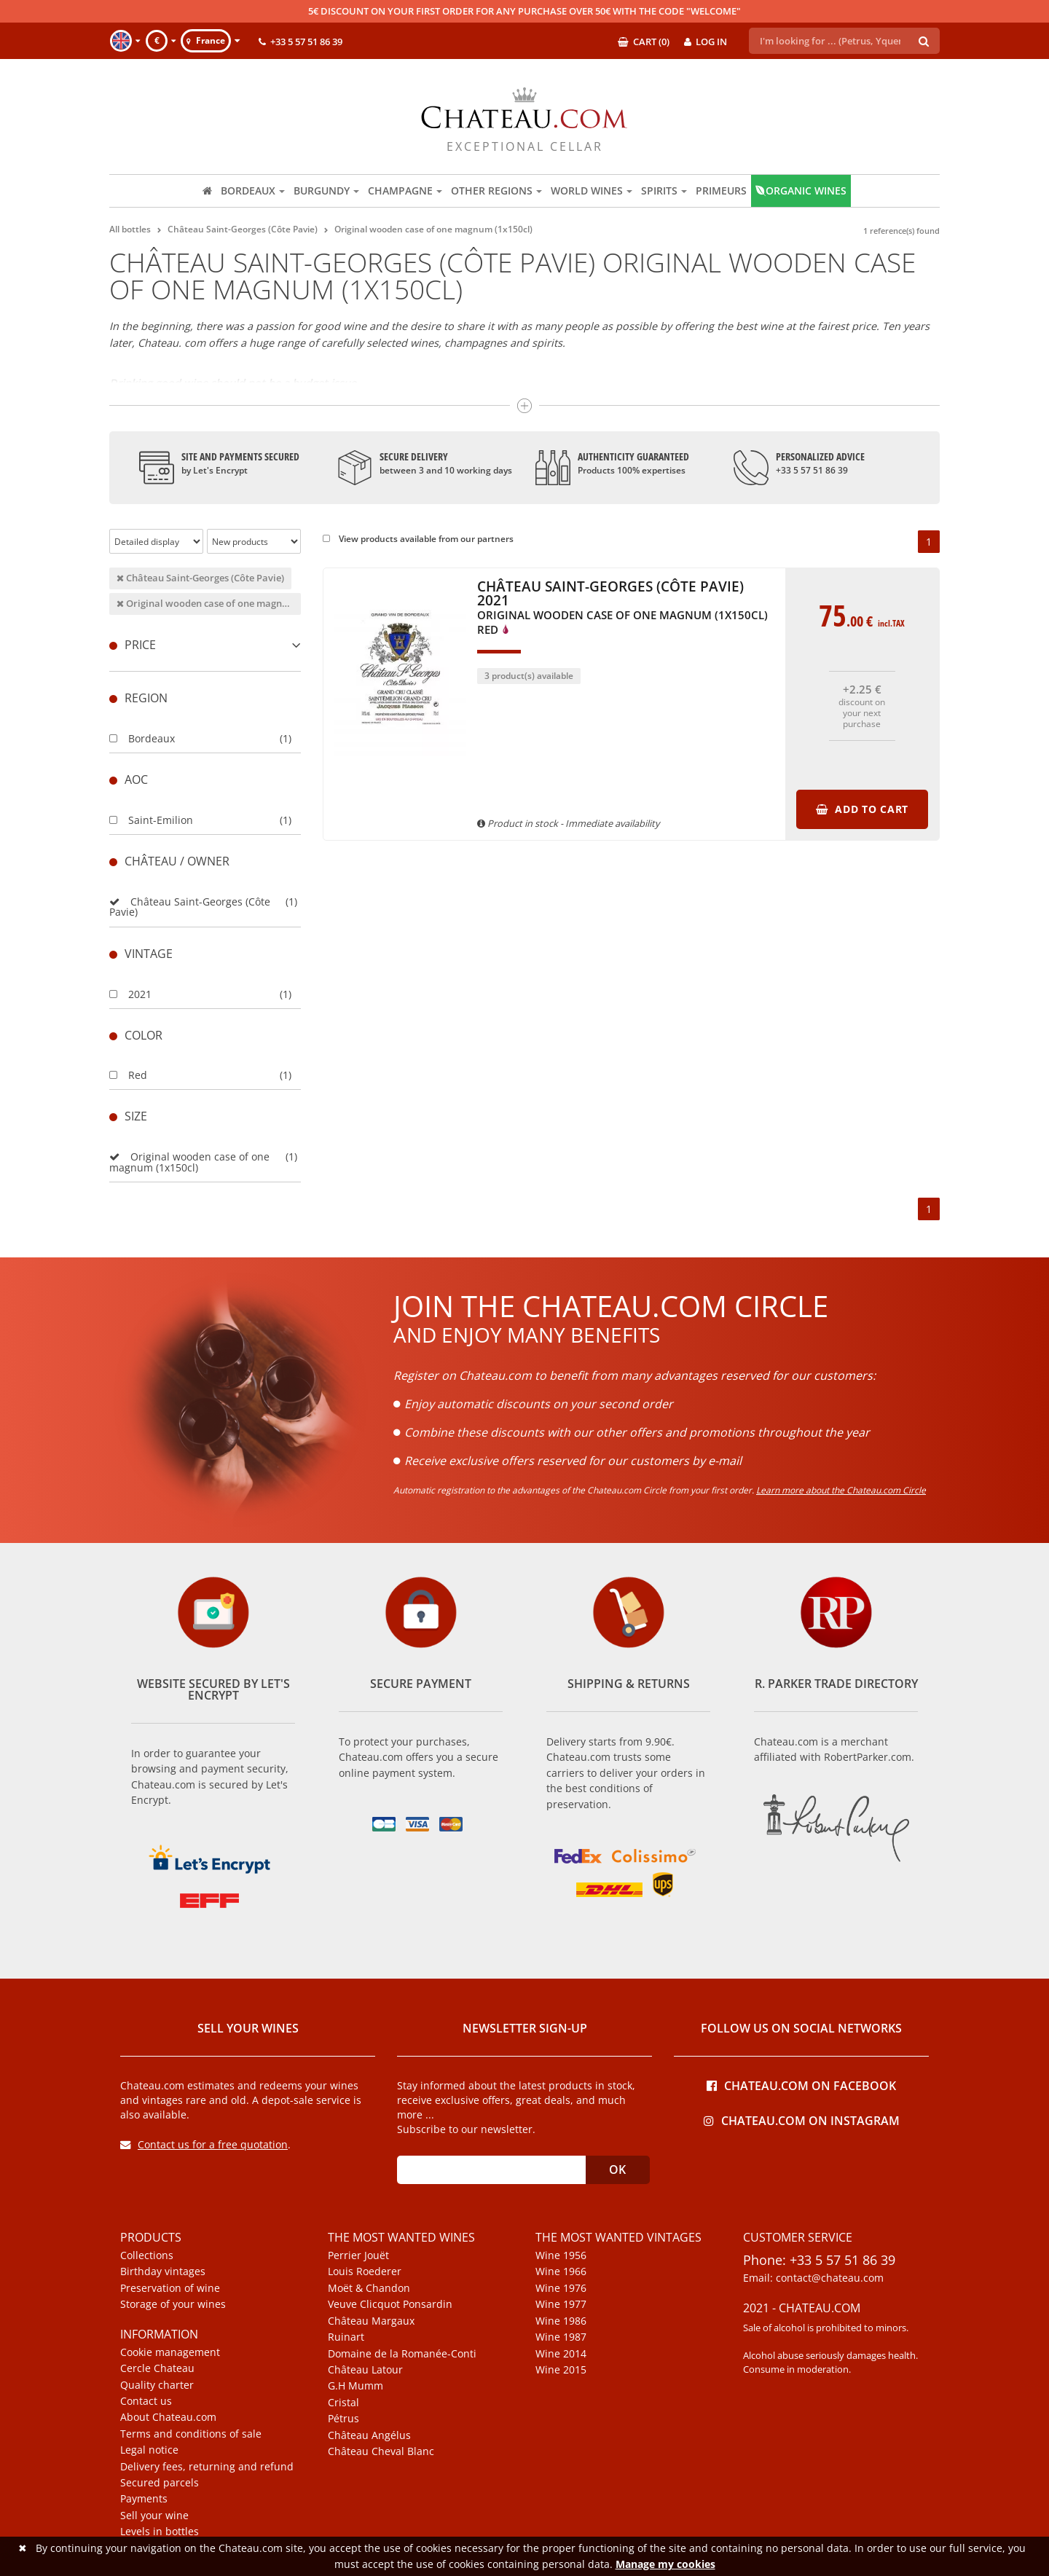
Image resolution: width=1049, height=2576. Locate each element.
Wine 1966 (560, 2271)
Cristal (343, 2403)
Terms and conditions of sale (191, 2434)
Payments (144, 2499)
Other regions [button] (496, 190)
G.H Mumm (355, 2386)
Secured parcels (159, 2483)
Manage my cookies (665, 2564)
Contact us (146, 2401)
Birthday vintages (162, 2271)
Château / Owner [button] (169, 861)
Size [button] (128, 1116)
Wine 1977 (560, 2304)
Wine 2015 (560, 2370)
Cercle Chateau (157, 2368)
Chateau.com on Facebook (801, 2085)
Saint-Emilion (151, 820)
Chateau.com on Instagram (802, 2120)
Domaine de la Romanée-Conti (402, 2354)
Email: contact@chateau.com (813, 2278)
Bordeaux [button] (253, 190)
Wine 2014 (560, 2354)
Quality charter (157, 2385)
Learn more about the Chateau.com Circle (841, 1490)
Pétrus (343, 2419)
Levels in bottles (159, 2531)
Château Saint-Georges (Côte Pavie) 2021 (622, 608)
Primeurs (721, 190)
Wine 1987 (560, 2337)
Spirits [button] (664, 190)
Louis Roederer (364, 2271)
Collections (146, 2255)
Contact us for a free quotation (204, 2144)
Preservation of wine (170, 2288)
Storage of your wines (173, 2304)
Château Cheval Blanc (381, 2451)
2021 (130, 994)
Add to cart (862, 809)
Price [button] (205, 645)
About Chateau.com (168, 2417)
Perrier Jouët (358, 2255)
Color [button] (135, 1035)
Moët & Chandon (369, 2288)
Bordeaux (142, 738)
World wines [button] (591, 190)
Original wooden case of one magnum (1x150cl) (209, 603)
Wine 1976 (560, 2288)
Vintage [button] (141, 954)
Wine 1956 (560, 2255)
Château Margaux (371, 2321)
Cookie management (170, 2352)
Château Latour (365, 2370)
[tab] (205, 645)
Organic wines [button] (800, 190)
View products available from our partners (418, 539)
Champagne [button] (405, 190)
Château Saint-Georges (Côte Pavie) (200, 577)
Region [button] (138, 698)
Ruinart (346, 2337)
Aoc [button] (128, 779)
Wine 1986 (560, 2321)
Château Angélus (369, 2435)
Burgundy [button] (326, 190)
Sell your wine (154, 2515)
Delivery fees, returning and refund (207, 2467)
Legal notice (149, 2450)
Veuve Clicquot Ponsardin (390, 2304)
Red (128, 1075)
